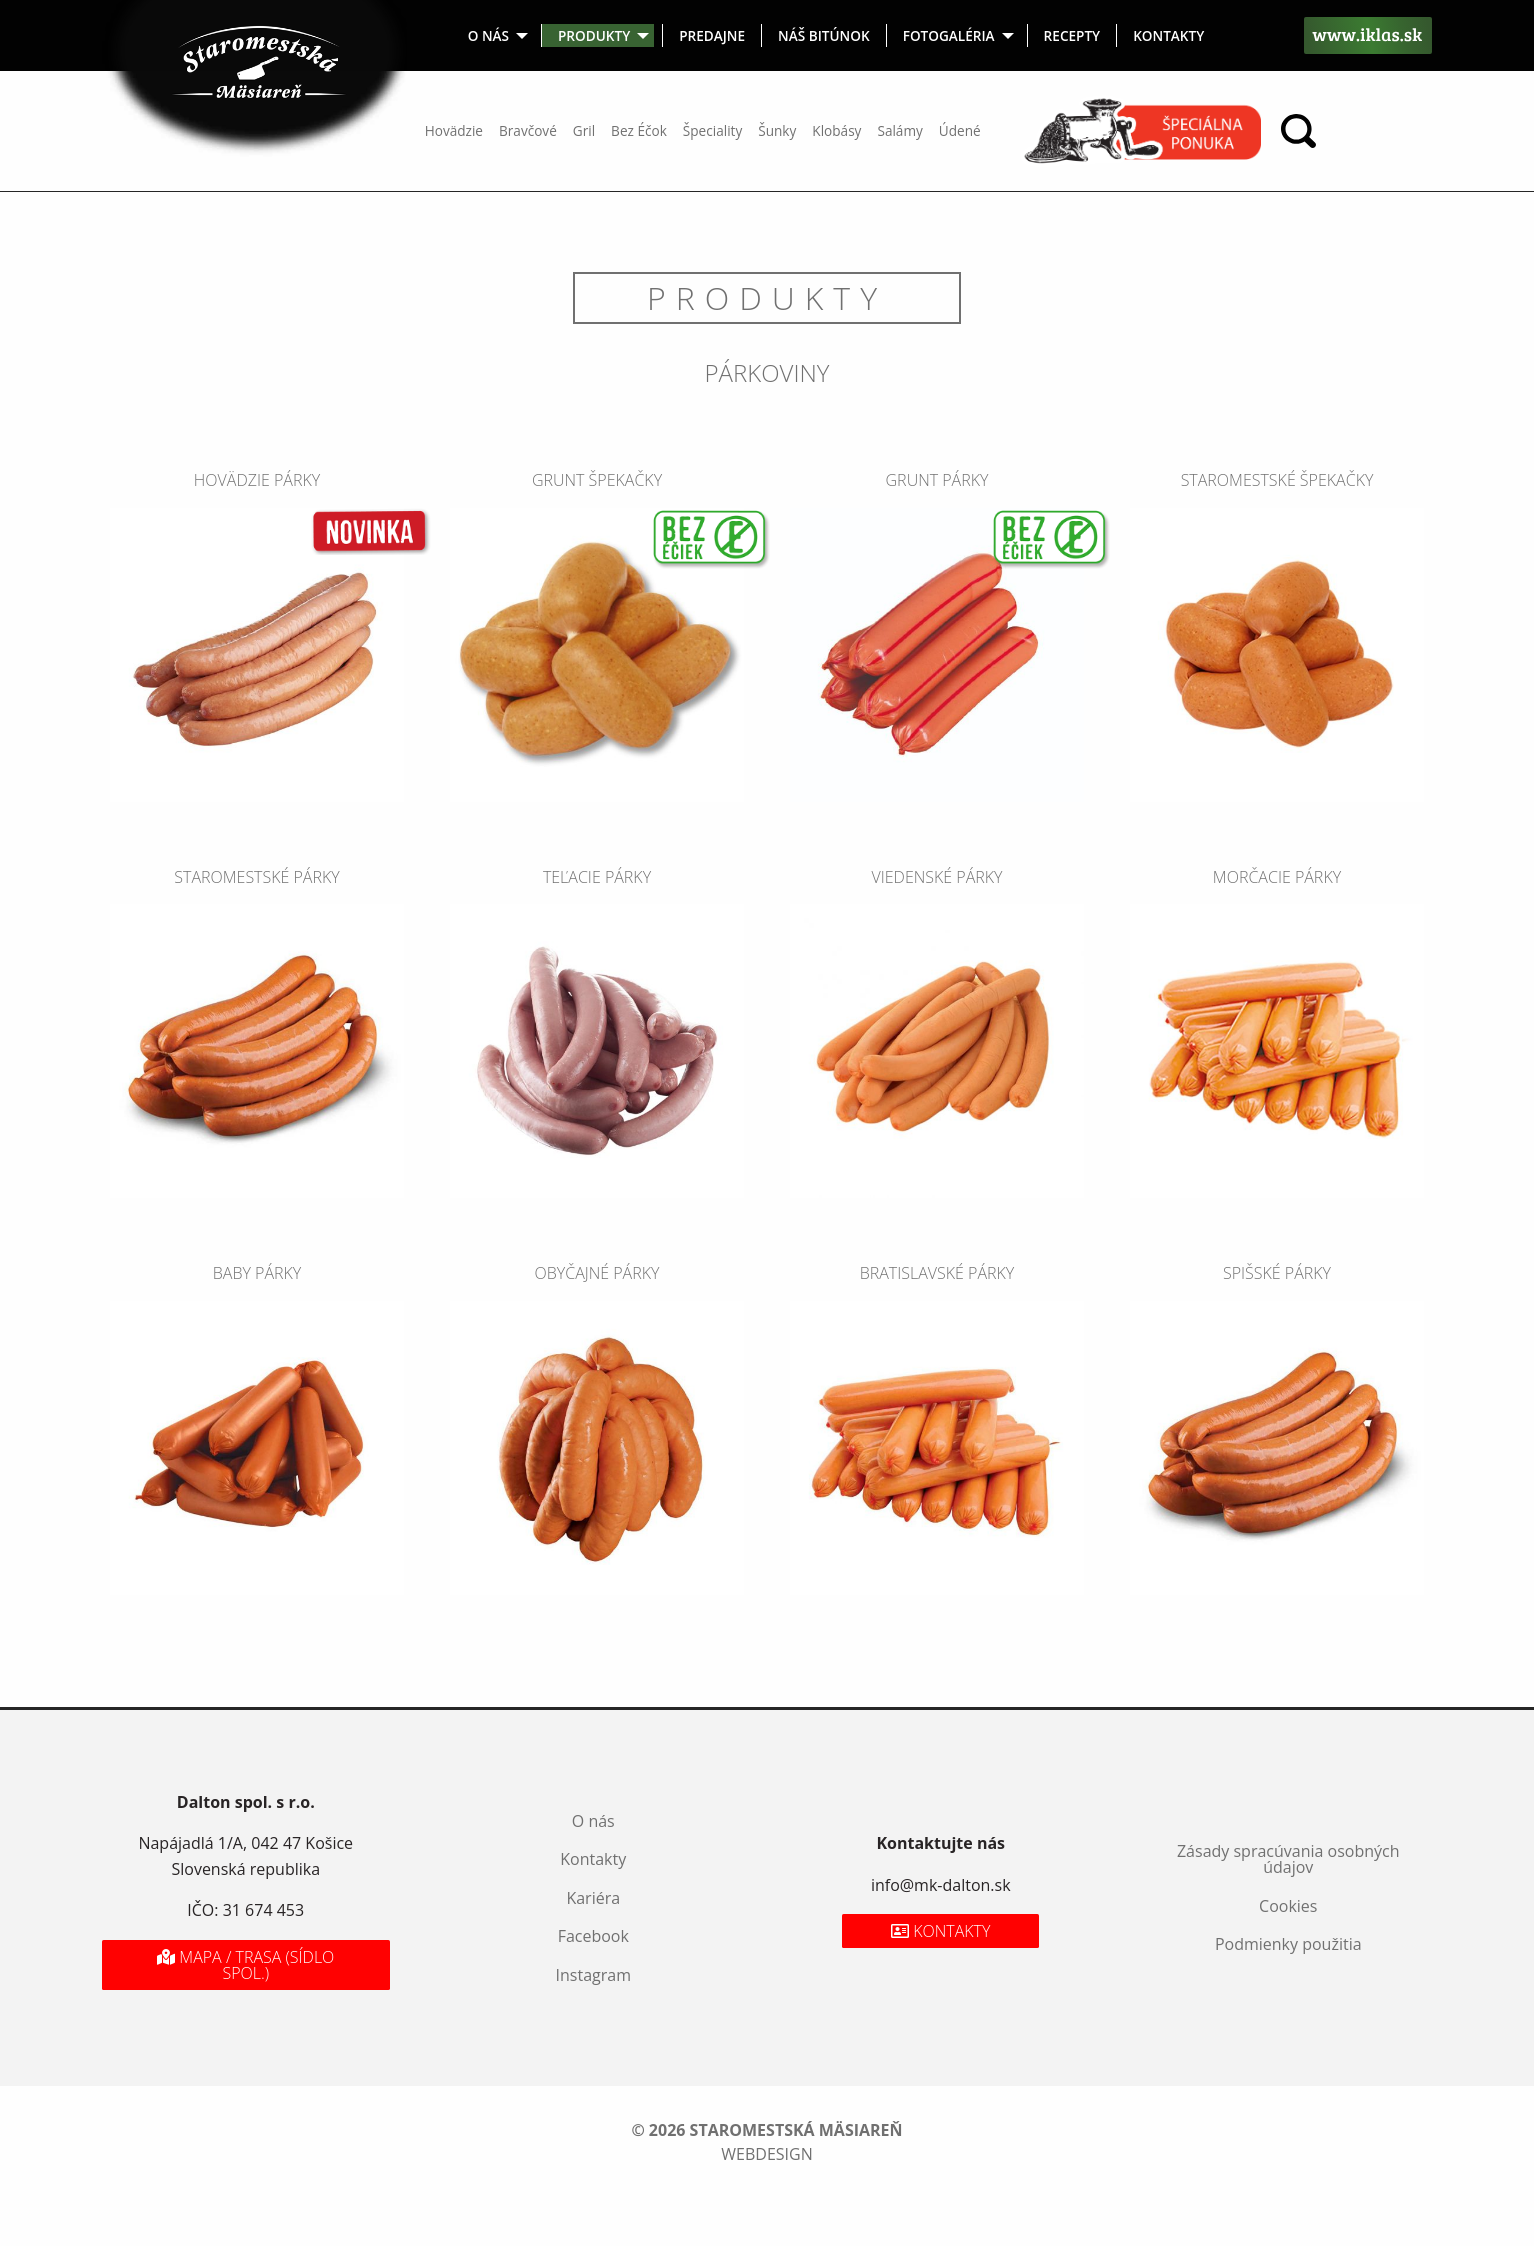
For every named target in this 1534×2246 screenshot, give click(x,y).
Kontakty (1168, 35)
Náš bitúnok (824, 35)
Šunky (777, 130)
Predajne (712, 35)
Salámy (899, 130)
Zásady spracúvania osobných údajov (1288, 1859)
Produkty (594, 35)
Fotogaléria (949, 35)
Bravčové (528, 130)
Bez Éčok (639, 130)
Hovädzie (454, 130)
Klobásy (836, 130)
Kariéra (593, 1898)
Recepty (1072, 35)
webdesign (766, 2154)
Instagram (593, 1975)
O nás (488, 35)
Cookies (1288, 1906)
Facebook (593, 1936)
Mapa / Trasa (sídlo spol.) (245, 1965)
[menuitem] (497, 35)
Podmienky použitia (1288, 1944)
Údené (960, 130)
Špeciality (712, 130)
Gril (584, 130)
